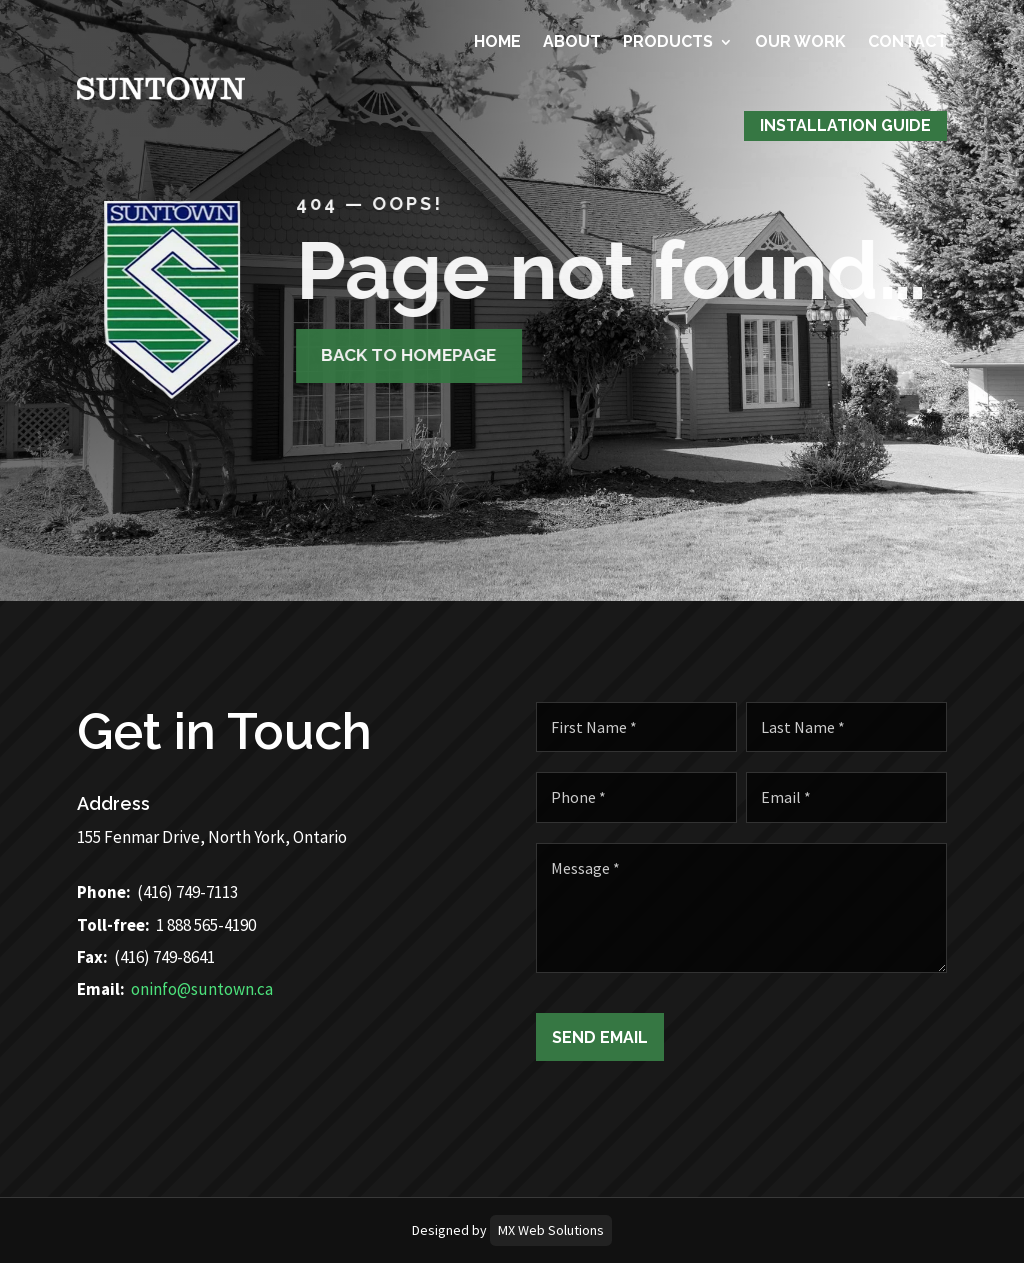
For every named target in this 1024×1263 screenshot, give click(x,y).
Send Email (611, 1037)
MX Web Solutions (551, 1230)
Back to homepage (389, 355)
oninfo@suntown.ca (168, 989)
